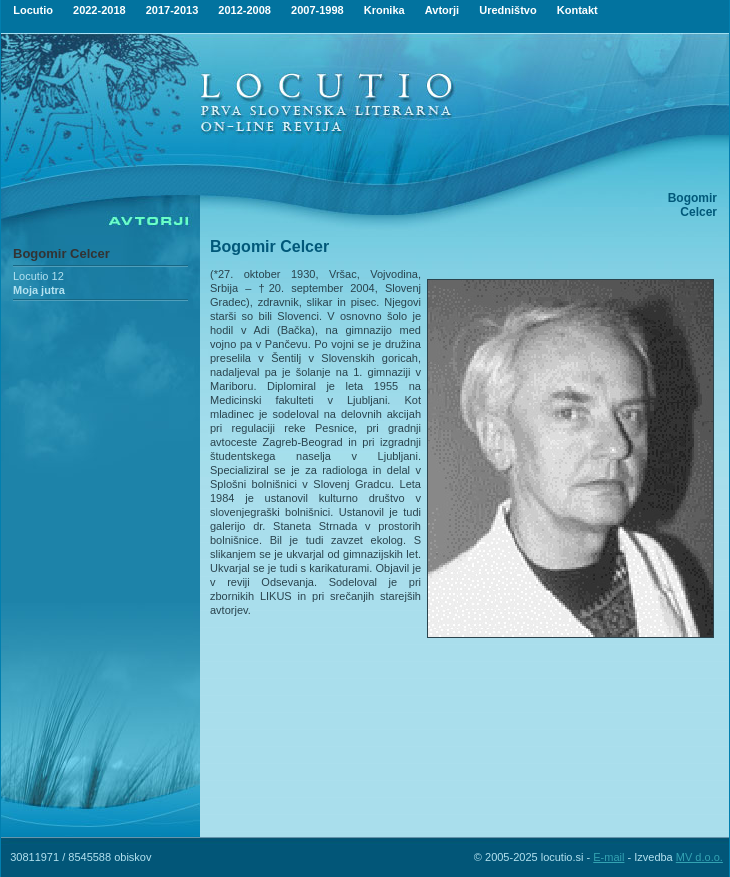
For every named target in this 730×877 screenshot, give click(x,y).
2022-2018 (99, 10)
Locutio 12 (38, 276)
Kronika (384, 10)
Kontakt (577, 10)
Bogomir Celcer (61, 253)
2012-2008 (244, 10)
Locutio (33, 10)
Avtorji (442, 10)
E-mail (608, 857)
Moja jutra (39, 290)
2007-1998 (317, 10)
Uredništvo (507, 10)
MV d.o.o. (699, 857)
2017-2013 (172, 10)
